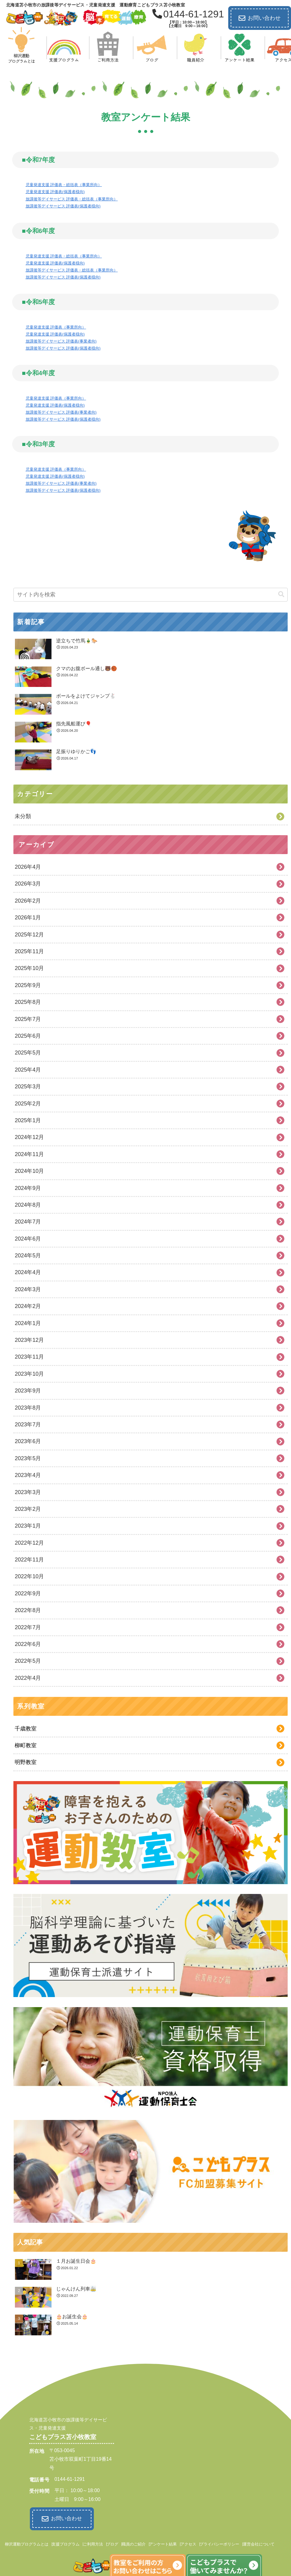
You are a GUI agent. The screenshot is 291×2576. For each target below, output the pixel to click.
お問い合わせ (260, 18)
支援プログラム (66, 2543)
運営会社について (259, 2543)
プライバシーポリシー (219, 2543)
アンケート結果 (163, 2543)
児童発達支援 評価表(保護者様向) (55, 191)
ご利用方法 (93, 2543)
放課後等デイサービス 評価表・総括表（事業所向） (72, 199)
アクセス (188, 2543)
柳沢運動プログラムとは (26, 2543)
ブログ (112, 2543)
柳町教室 (26, 1745)
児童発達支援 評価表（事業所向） (56, 327)
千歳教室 (26, 1729)
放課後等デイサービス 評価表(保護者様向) (63, 206)
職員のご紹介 (134, 2543)
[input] (150, 595)
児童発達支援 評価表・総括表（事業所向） (64, 184)
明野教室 (26, 1762)
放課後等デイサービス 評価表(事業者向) (61, 341)
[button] (281, 594)
